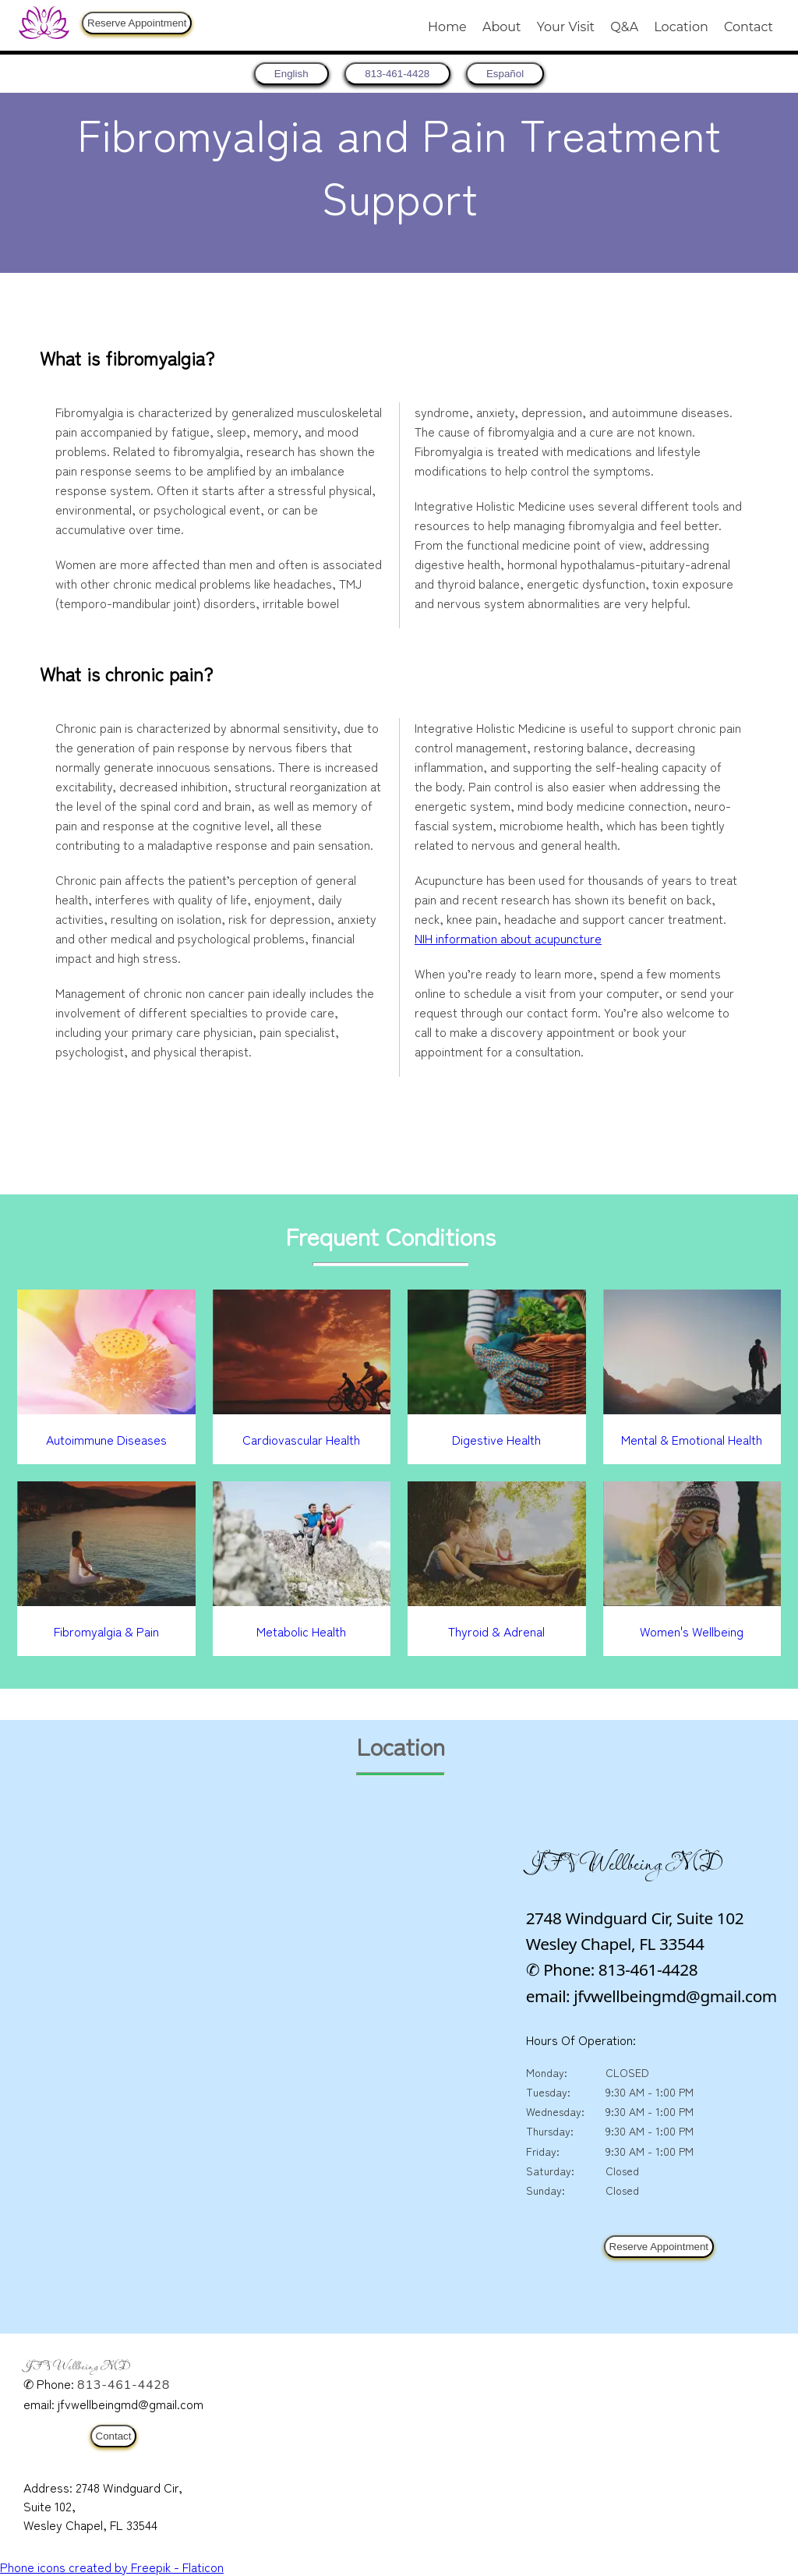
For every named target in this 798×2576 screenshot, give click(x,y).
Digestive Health (496, 1439)
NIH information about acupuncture (508, 938)
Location (681, 26)
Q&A (624, 26)
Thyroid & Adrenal (496, 1631)
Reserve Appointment (136, 23)
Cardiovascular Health (301, 1439)
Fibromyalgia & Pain (106, 1631)
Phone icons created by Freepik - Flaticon (112, 2566)
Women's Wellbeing (691, 1631)
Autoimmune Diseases (106, 1439)
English (283, 74)
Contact (748, 26)
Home (447, 26)
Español (513, 74)
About (501, 26)
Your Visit (566, 26)
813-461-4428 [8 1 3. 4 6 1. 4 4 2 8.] (397, 74)
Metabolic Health (301, 1631)
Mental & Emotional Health (691, 1439)
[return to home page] (283, 73)
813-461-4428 (123, 2385)
